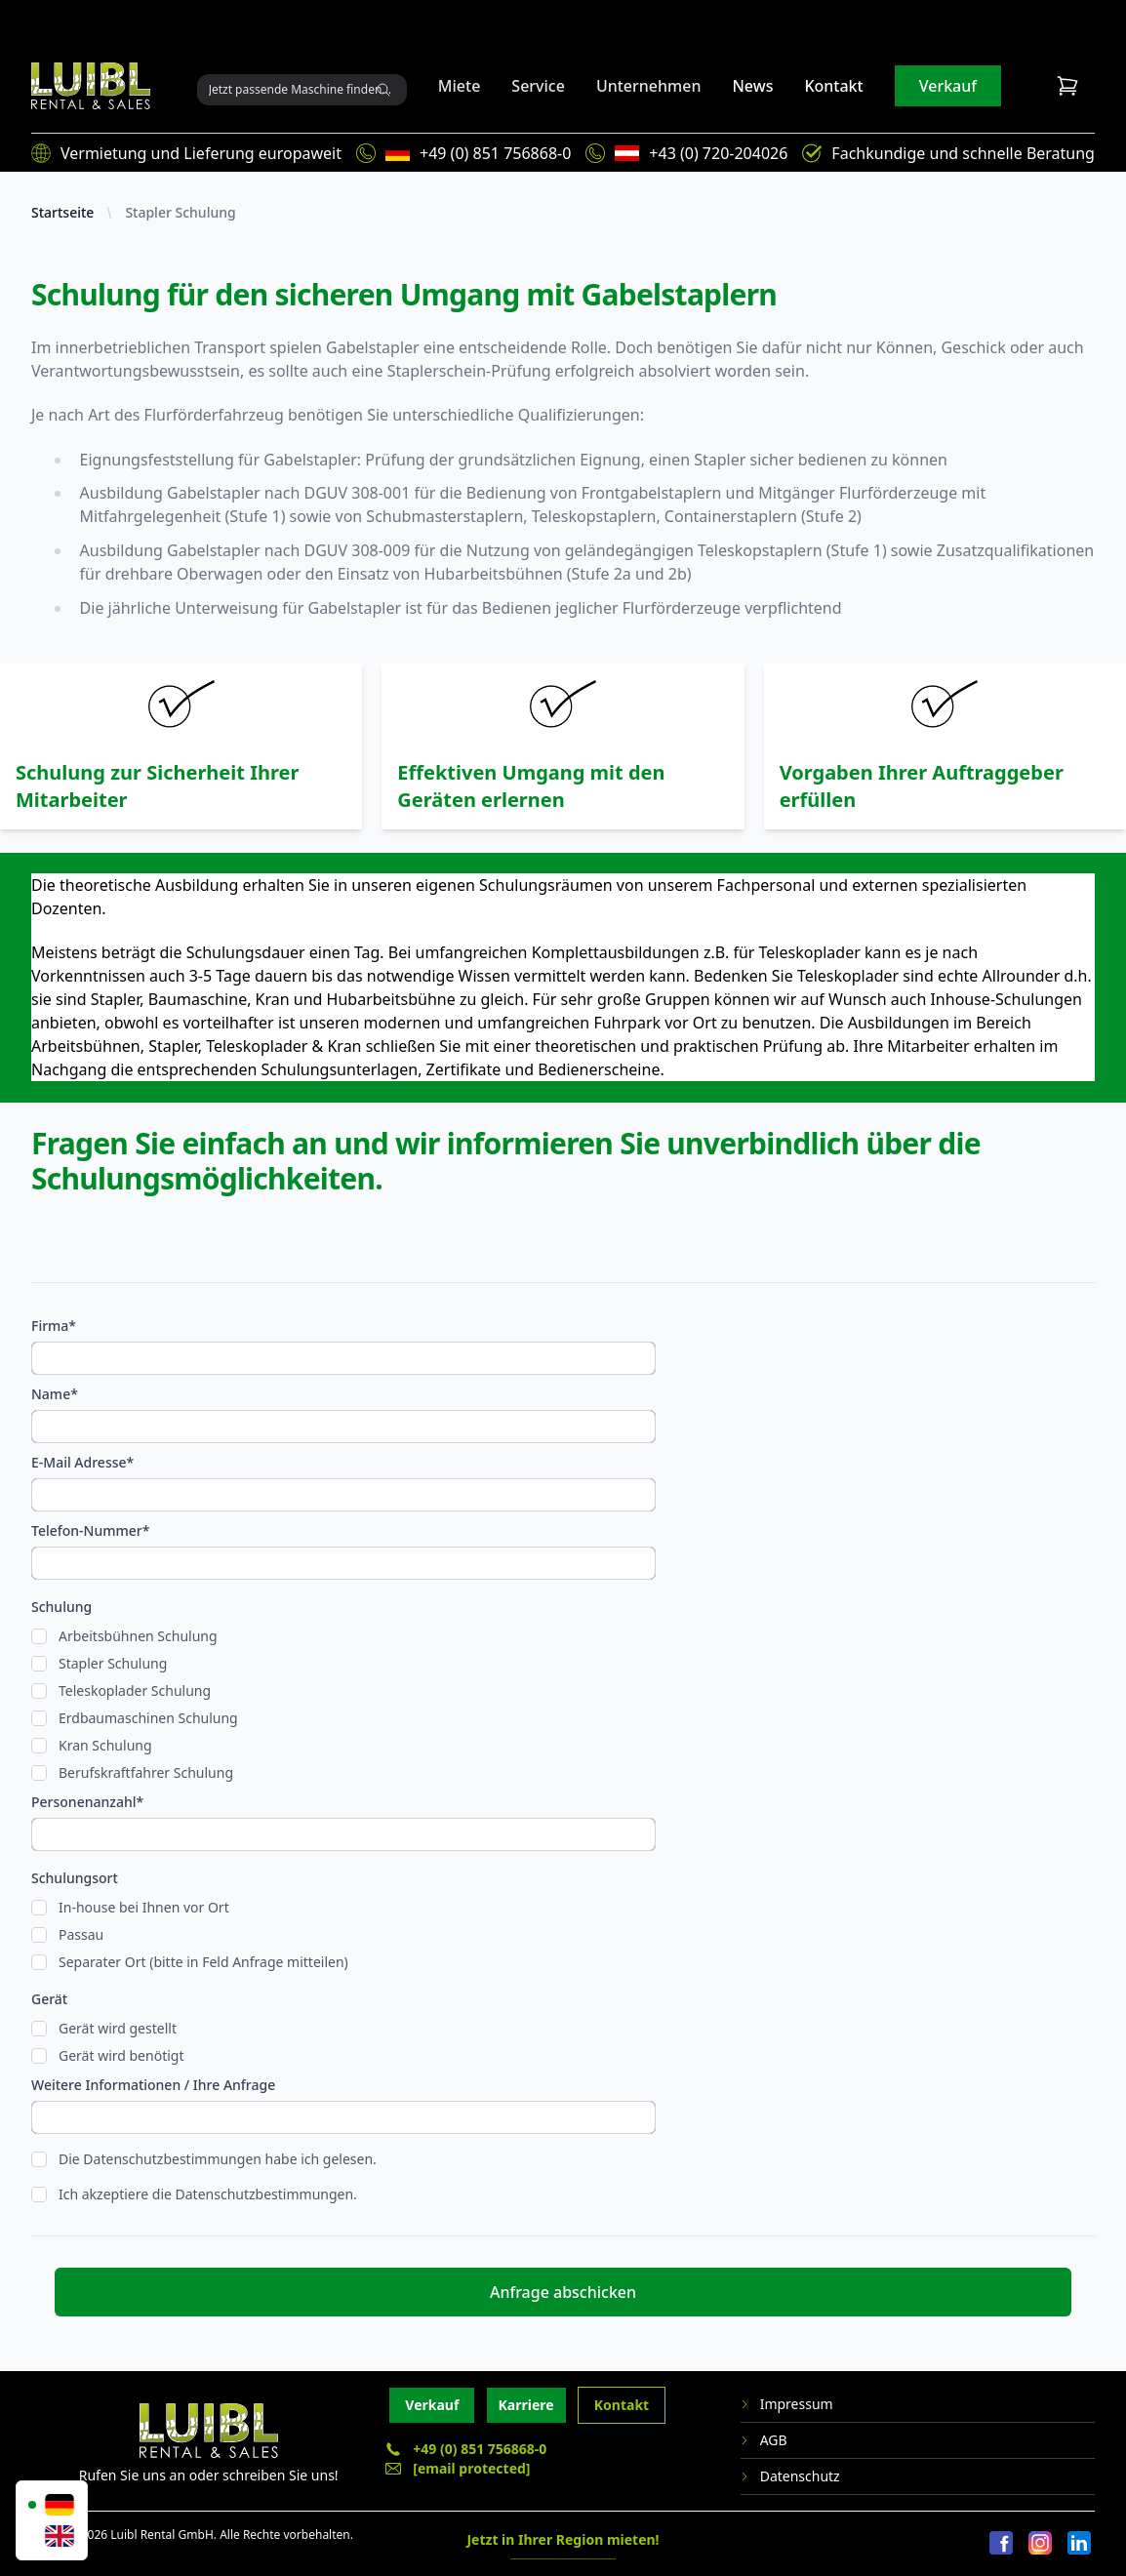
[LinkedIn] (1079, 2543)
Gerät (49, 1999)
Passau (81, 1934)
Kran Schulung (105, 1745)
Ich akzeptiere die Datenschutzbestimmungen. (208, 2194)
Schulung (61, 1606)
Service (538, 86)
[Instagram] (1040, 2543)
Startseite (62, 212)
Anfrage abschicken (563, 2292)
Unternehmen (649, 86)
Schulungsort (74, 1878)
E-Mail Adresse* (82, 1462)
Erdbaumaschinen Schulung (148, 1718)
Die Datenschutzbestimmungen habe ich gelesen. (218, 2159)
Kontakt (833, 86)
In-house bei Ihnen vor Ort (144, 1907)
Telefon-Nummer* (90, 1530)
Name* (54, 1394)
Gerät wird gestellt (118, 2028)
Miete (459, 86)
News (752, 86)
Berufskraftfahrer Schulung (146, 1772)
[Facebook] (1001, 2543)
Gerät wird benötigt (121, 2055)
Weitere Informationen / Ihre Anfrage (153, 2084)
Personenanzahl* (87, 1801)
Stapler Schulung (180, 212)
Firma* (53, 1325)
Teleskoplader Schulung (135, 1690)
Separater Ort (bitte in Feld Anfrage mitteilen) (203, 1961)
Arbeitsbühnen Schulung (138, 1636)
